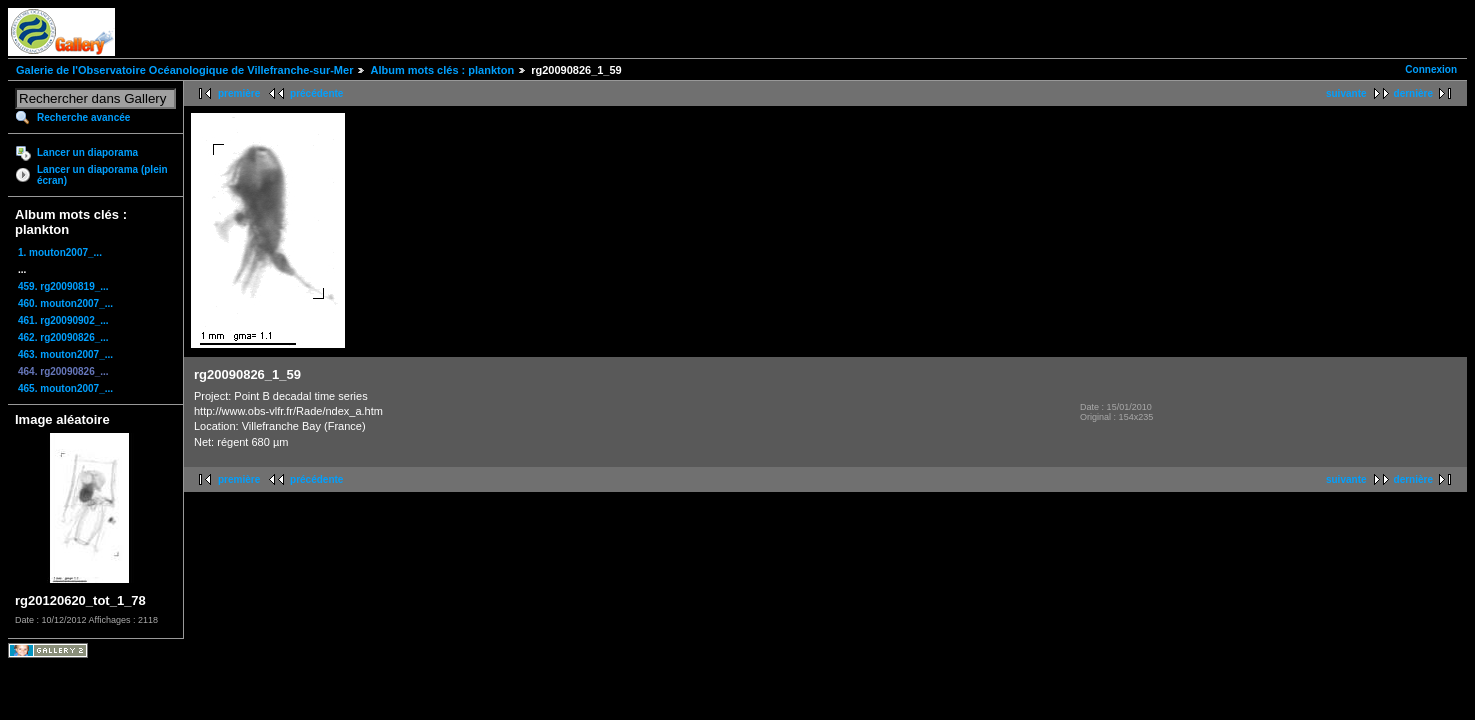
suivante (1346, 93)
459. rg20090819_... (63, 286)
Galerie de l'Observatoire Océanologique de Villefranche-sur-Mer (184, 70)
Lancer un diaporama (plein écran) (102, 175)
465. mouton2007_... (65, 388)
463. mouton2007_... (65, 354)
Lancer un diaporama (87, 152)
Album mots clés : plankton (442, 70)
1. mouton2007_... (60, 252)
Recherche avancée (83, 117)
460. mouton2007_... (65, 303)
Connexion (1431, 69)
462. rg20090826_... (63, 337)
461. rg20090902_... (63, 320)
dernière (1413, 93)
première (239, 93)
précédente (316, 93)
